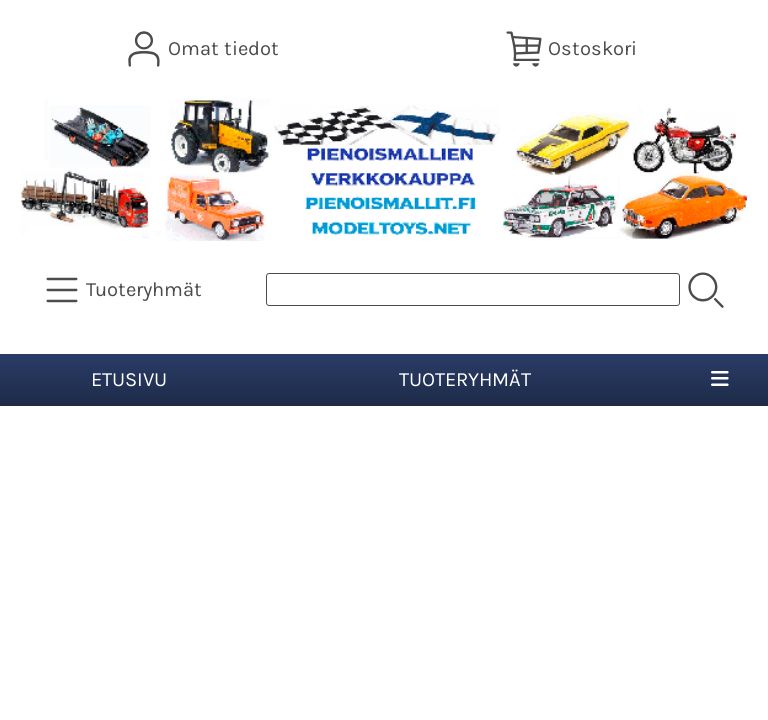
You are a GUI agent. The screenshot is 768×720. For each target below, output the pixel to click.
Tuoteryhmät (465, 379)
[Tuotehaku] (473, 289)
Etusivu (129, 379)
